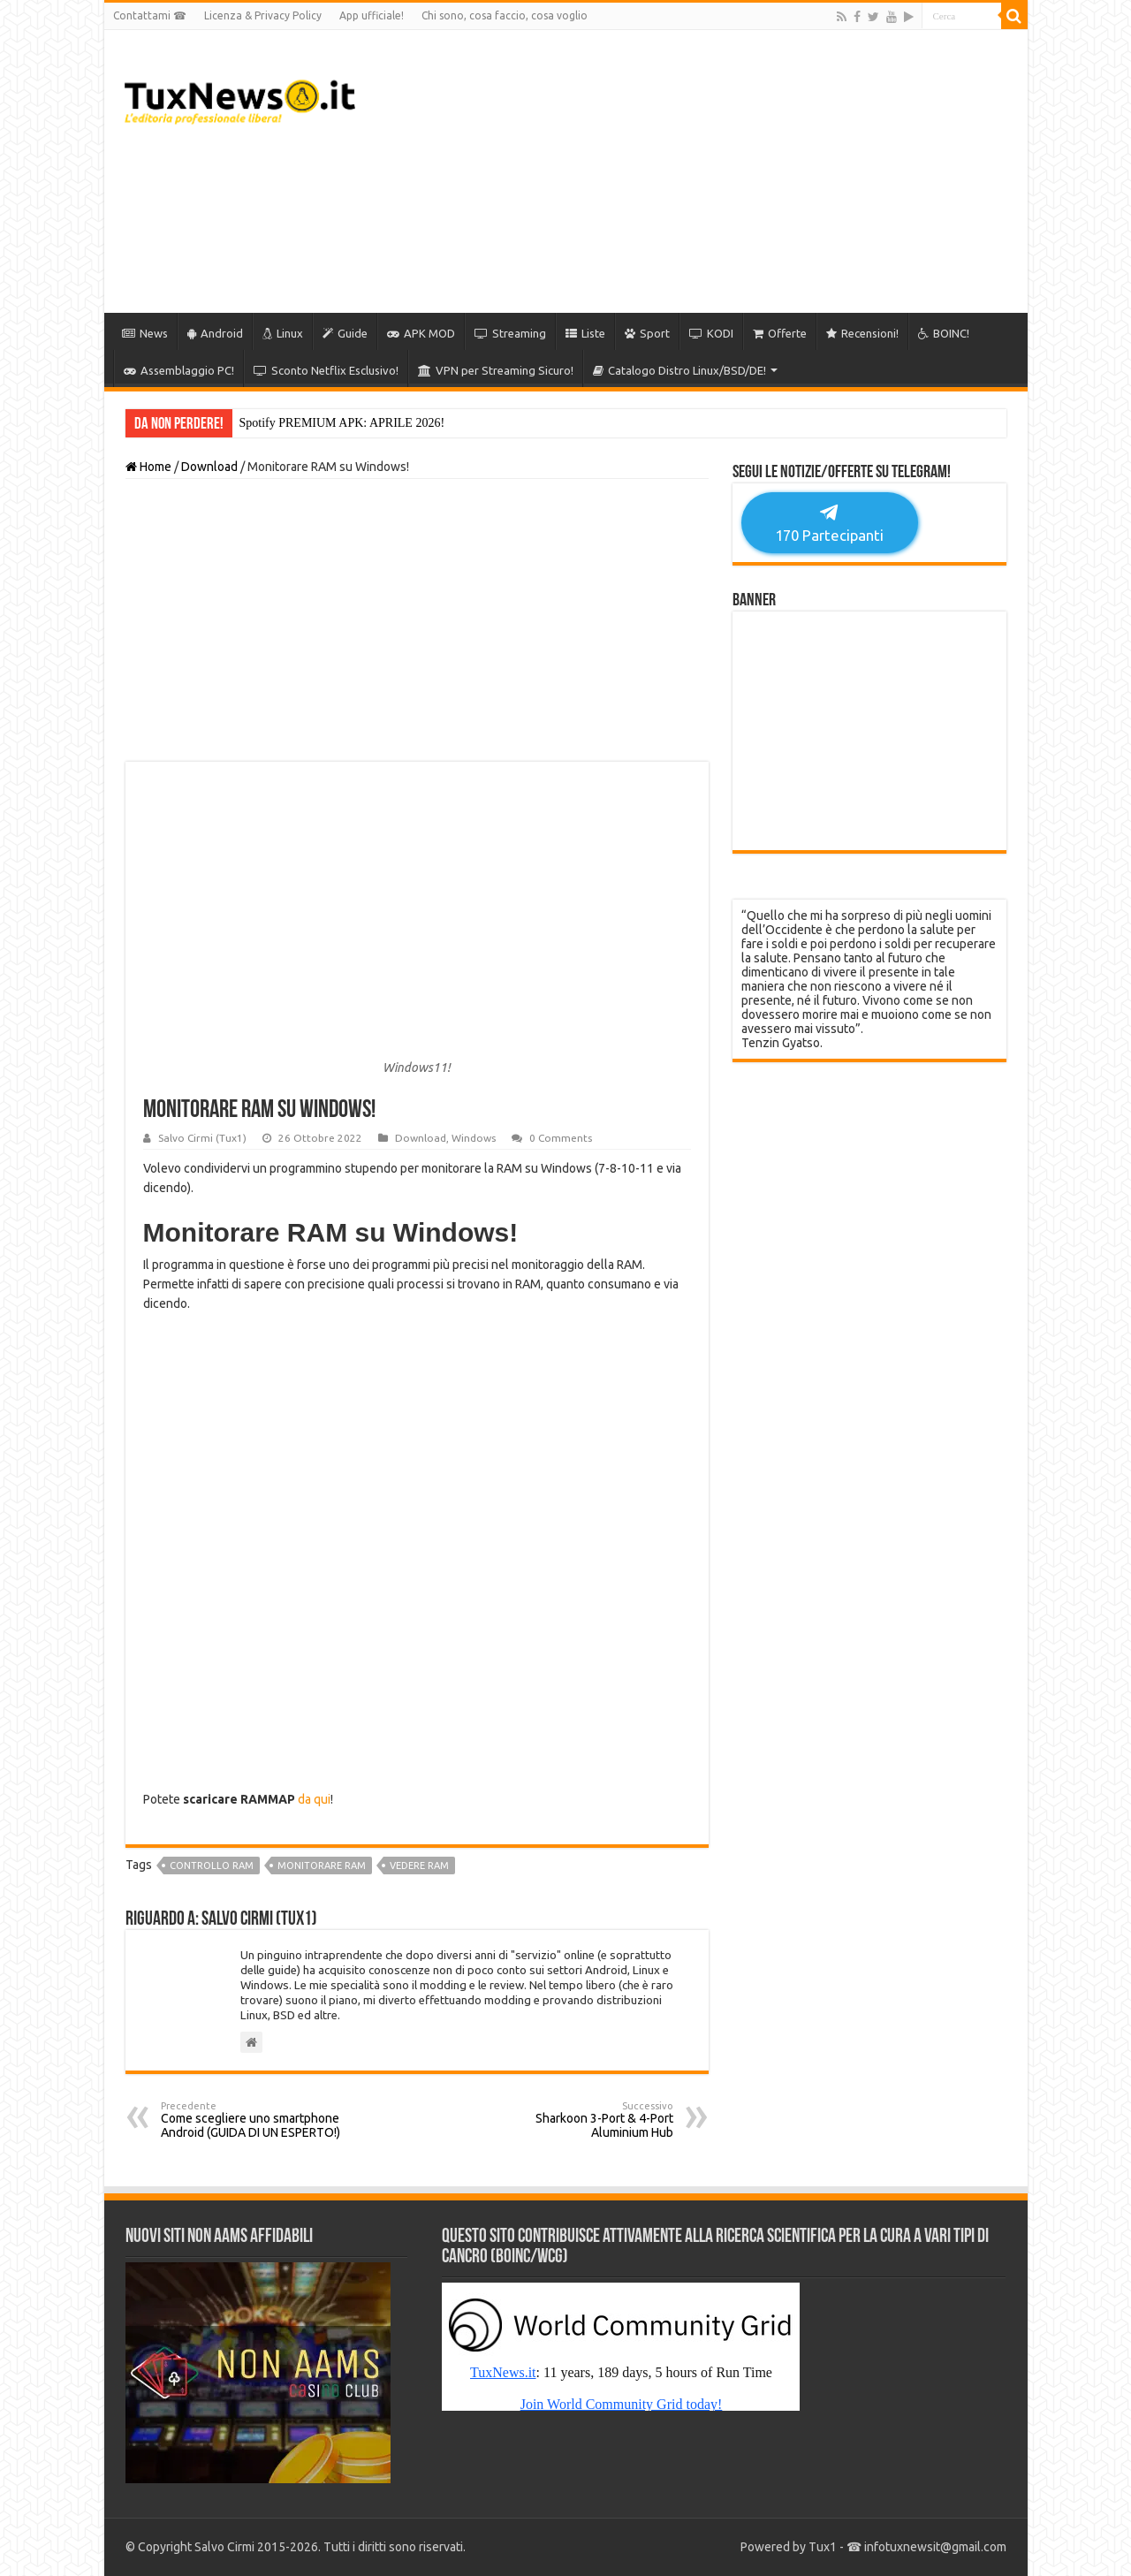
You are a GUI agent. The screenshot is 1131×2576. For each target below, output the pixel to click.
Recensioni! (862, 333)
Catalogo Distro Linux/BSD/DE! (679, 370)
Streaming (510, 333)
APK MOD (421, 333)
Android (215, 333)
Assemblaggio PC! (179, 370)
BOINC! (943, 333)
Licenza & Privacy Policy (263, 15)
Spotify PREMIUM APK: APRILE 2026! (342, 422)
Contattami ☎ (149, 15)
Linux (282, 333)
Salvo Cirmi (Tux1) (202, 1138)
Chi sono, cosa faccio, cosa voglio (504, 15)
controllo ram (212, 1865)
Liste (585, 333)
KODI (711, 333)
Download (209, 467)
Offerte (780, 333)
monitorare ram (321, 1865)
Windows (474, 1138)
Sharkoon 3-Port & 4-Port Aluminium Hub (582, 2120)
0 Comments (560, 1138)
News (145, 333)
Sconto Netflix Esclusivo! (326, 370)
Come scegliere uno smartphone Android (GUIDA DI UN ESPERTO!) (251, 2120)
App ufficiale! (371, 15)
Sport (647, 333)
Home (148, 467)
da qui (314, 1799)
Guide (345, 333)
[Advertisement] (692, 171)
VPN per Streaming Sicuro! (495, 370)
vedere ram (419, 1865)
